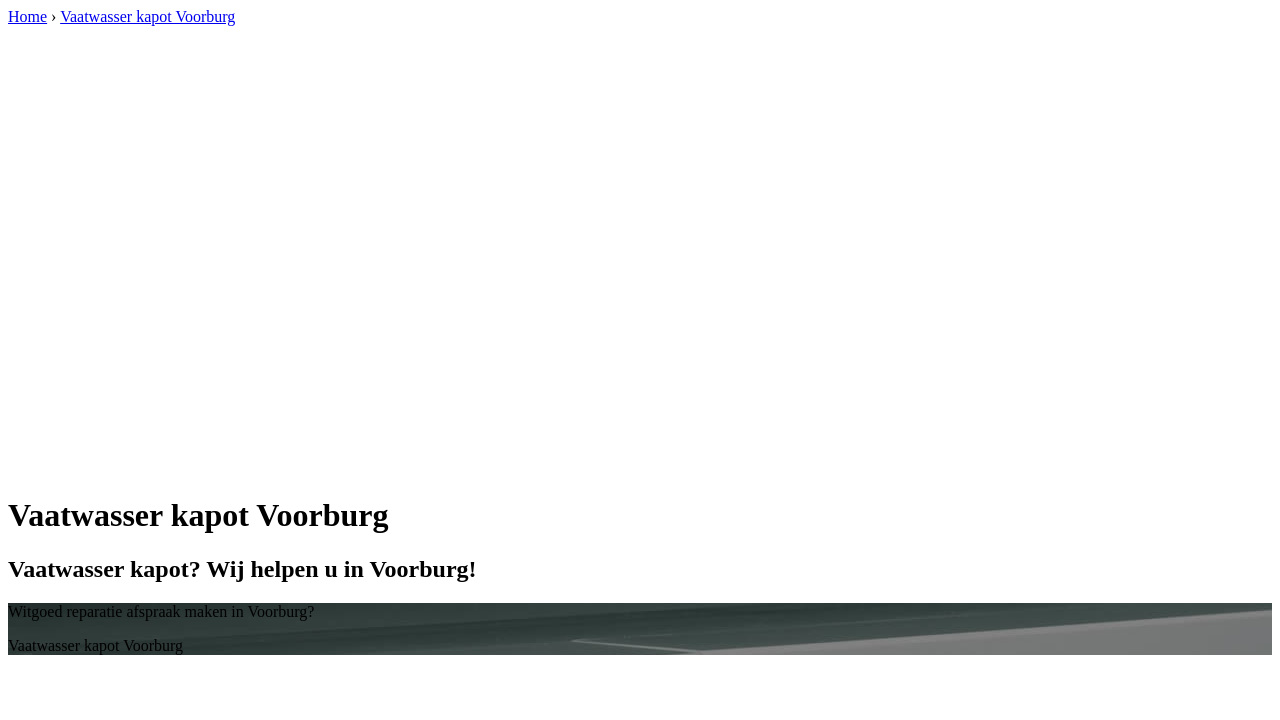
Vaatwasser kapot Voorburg (147, 16)
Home (27, 16)
